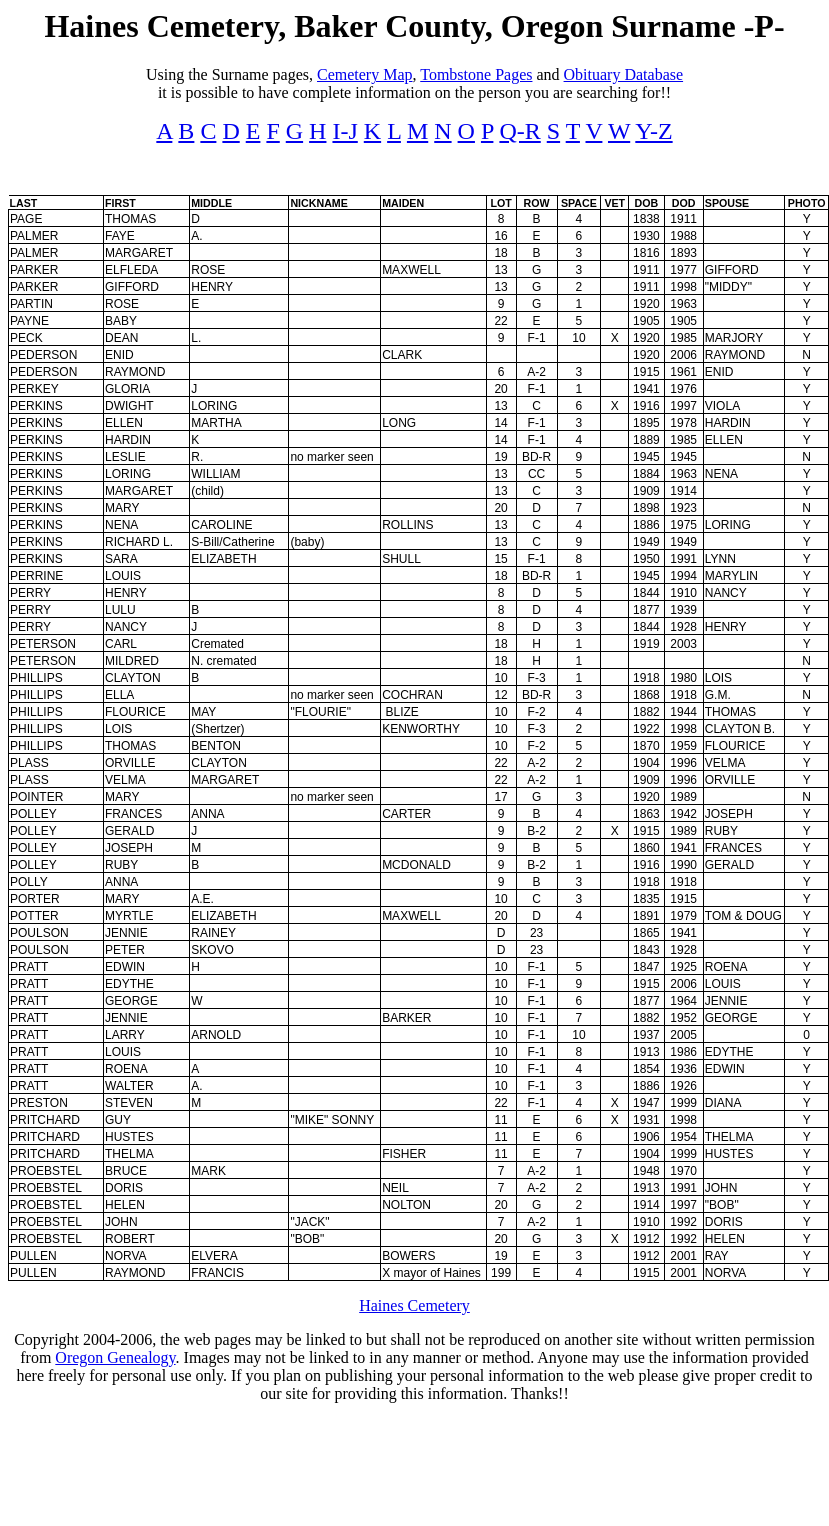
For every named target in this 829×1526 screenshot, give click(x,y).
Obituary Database (624, 74)
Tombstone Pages (476, 74)
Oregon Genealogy (115, 1357)
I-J (344, 131)
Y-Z (653, 131)
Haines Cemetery (414, 1305)
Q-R (519, 131)
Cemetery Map (365, 74)
